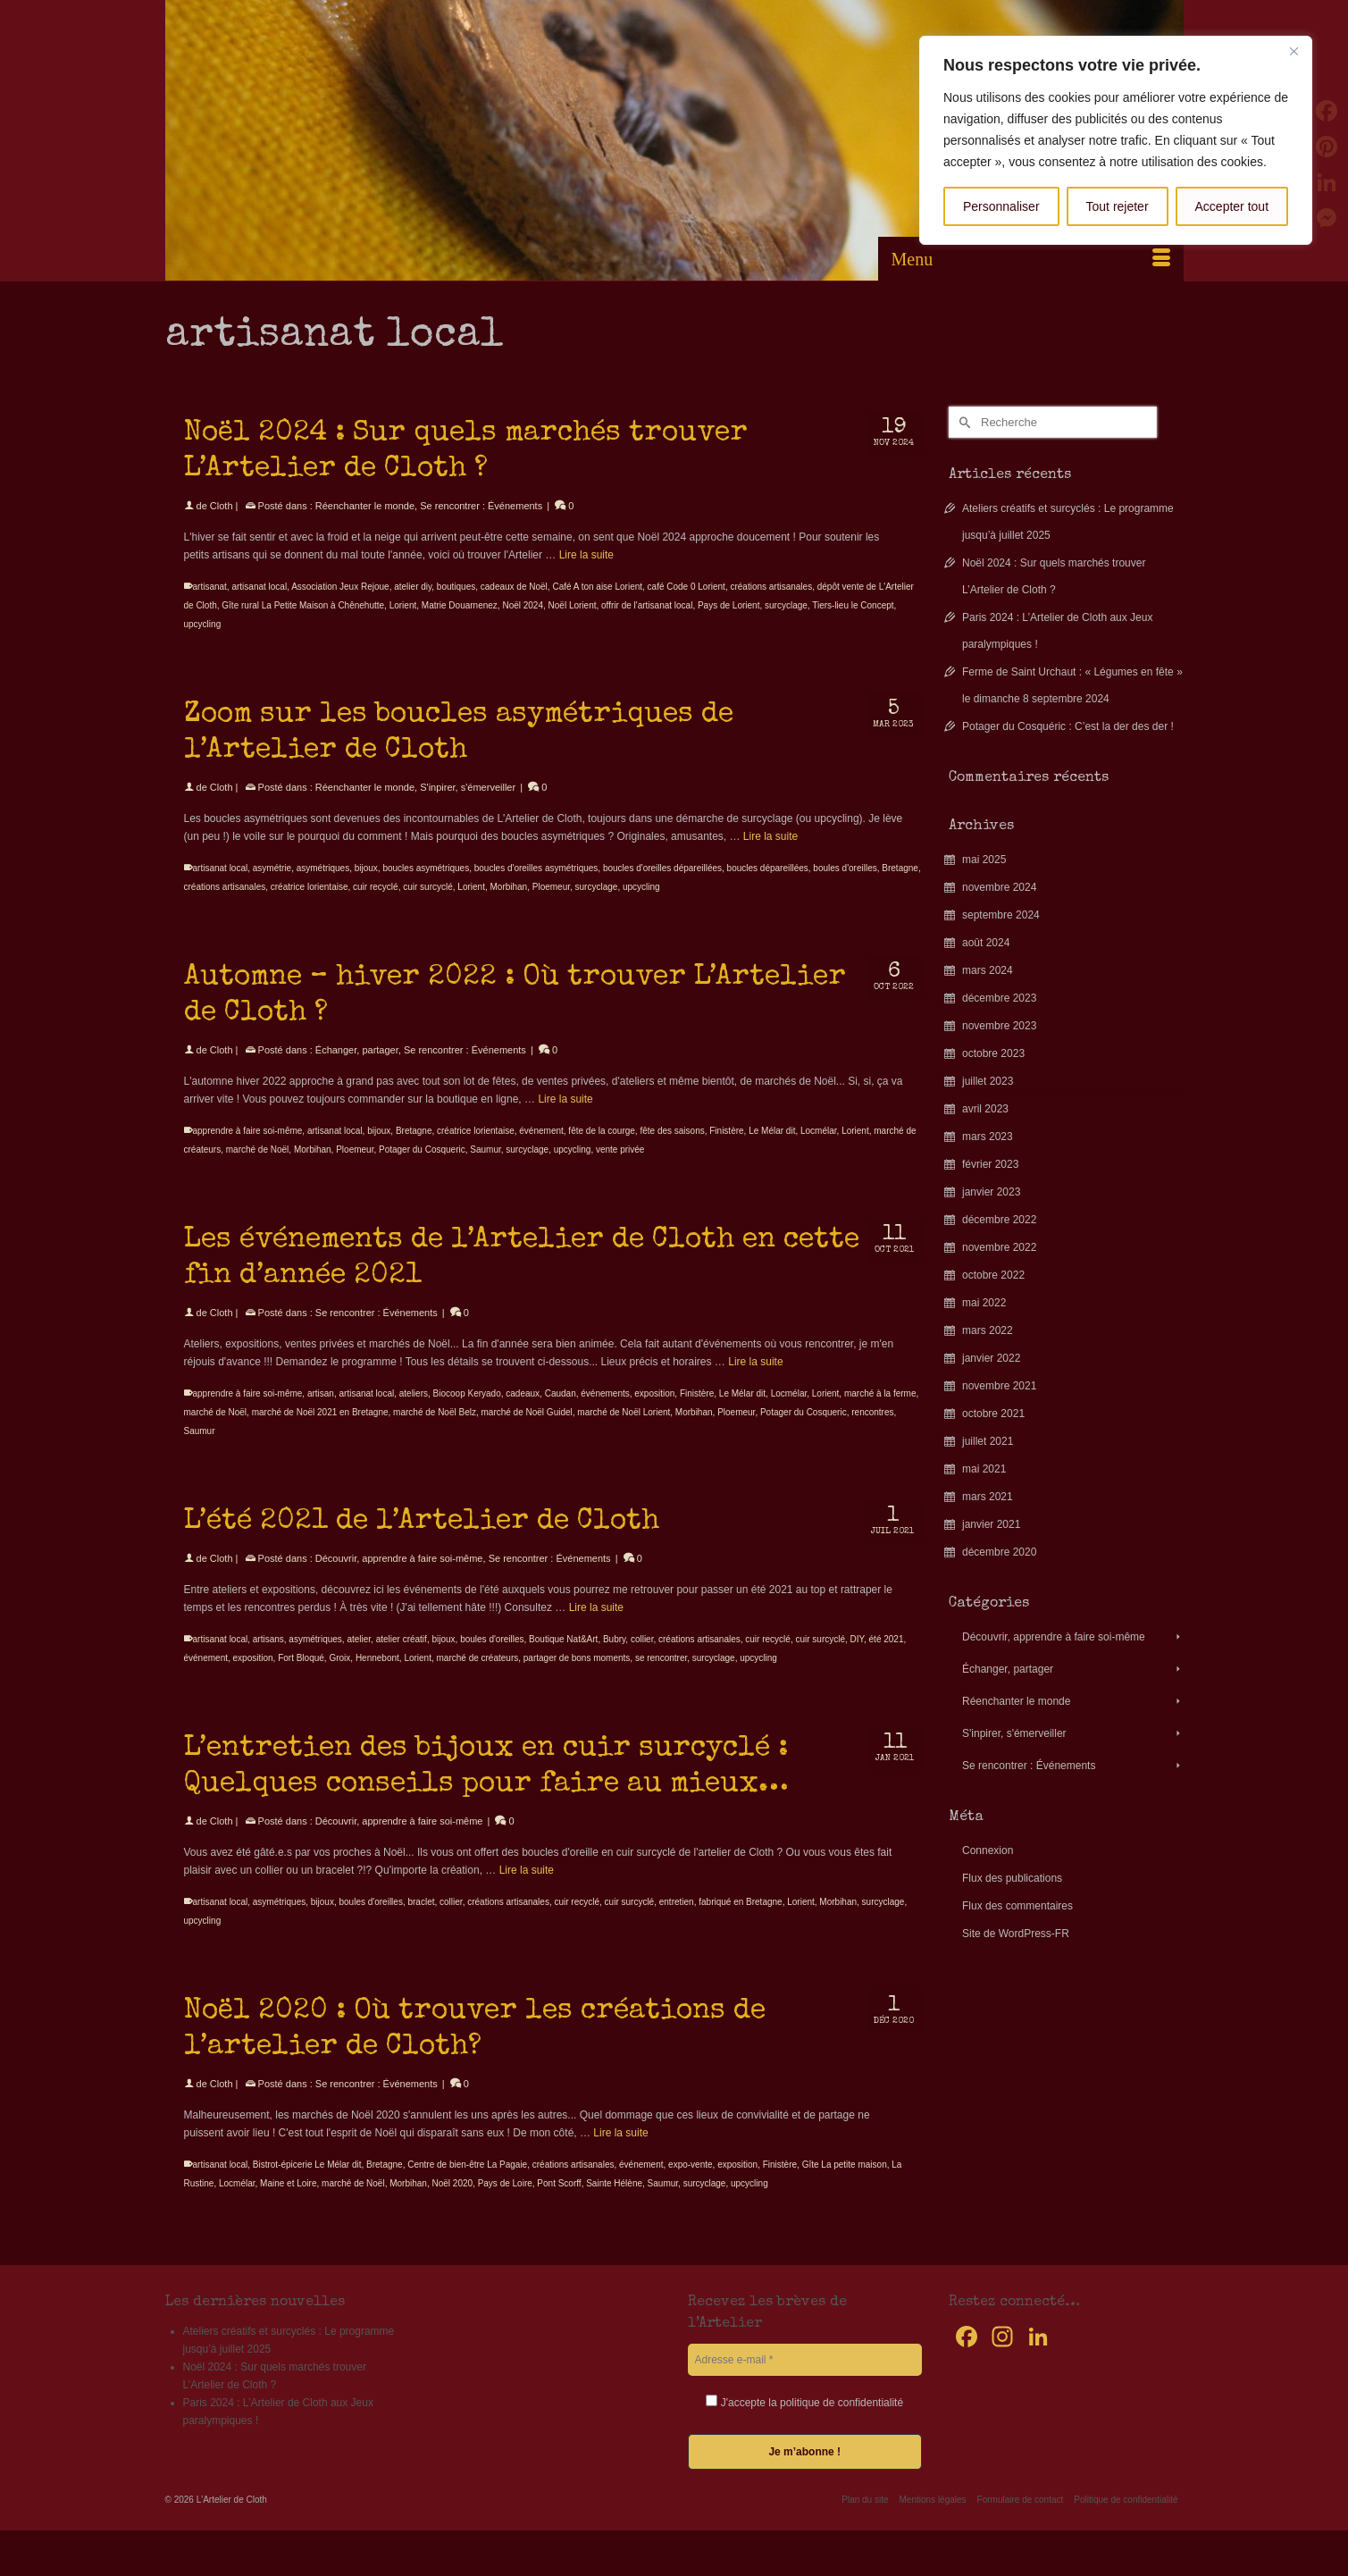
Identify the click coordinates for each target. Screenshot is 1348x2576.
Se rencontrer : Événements (481, 505)
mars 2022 (987, 1330)
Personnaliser (1001, 206)
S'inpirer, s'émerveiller (467, 805)
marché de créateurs (478, 1676)
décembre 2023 (999, 998)
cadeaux (523, 1411)
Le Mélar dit (772, 1149)
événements (605, 1411)
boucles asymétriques (425, 886)
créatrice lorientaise (309, 905)
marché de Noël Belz (434, 1430)
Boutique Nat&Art (563, 1657)
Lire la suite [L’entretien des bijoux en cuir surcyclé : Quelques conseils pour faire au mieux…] (526, 1888)
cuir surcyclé (428, 905)
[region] (1115, 140)
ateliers (413, 1411)
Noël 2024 (522, 605)
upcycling (203, 624)
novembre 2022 (999, 1247)
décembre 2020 (999, 1552)
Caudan (560, 1411)
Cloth (221, 505)
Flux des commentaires (1017, 1906)
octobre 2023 (993, 1053)
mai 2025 (984, 859)
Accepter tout (1232, 206)
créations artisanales (771, 587)
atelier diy (412, 587)
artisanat (210, 587)
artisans (268, 1657)
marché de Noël (257, 1167)
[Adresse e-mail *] (805, 2360)
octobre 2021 (993, 1413)
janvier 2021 (991, 1524)
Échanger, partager (356, 1067)
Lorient (403, 605)
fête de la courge (601, 1149)
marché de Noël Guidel (527, 1430)
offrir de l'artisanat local (646, 605)
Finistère (726, 1149)
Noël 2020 (452, 2201)
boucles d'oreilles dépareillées (662, 886)
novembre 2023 (999, 1025)
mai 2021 (984, 1469)
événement (541, 1149)
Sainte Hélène (614, 2201)
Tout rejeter (1117, 206)
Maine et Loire (288, 2201)
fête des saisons (672, 1149)
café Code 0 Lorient (686, 587)
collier (642, 1657)
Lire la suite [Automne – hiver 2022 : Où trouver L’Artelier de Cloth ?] (565, 1117)
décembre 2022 (999, 1219)
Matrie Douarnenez (460, 605)
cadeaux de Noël (514, 587)
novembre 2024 (999, 887)
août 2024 (985, 942)
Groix (339, 1676)
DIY (857, 1657)
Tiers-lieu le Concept (852, 605)
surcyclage (786, 605)
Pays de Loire (505, 2201)
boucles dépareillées (767, 886)
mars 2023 (987, 1136)
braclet (420, 1920)
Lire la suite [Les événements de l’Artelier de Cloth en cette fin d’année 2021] (755, 1379)
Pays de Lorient (729, 605)
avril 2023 (985, 1109)
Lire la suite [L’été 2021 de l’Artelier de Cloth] (596, 1625)
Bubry (614, 1657)
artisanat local (259, 587)
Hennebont (377, 1676)
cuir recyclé (375, 905)
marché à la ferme (880, 1411)
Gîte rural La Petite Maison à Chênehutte (303, 605)
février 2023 (990, 1164)
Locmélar (818, 1149)
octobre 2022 (993, 1275)
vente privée (620, 1167)
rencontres (872, 1430)
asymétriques (323, 886)
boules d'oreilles (844, 886)
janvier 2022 (991, 1358)
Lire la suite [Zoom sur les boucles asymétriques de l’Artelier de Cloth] (770, 854)
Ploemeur (551, 905)
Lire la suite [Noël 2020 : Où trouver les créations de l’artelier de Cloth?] (620, 2150)
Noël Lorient (572, 605)
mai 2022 (984, 1302)
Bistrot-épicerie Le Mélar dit (307, 2182)
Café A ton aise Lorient (597, 587)
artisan (320, 1411)
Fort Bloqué (301, 1676)
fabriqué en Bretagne (740, 1920)
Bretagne (900, 886)
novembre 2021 (999, 1386)
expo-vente (690, 2182)
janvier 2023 (991, 1192)
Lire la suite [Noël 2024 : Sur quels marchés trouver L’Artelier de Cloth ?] (586, 555)
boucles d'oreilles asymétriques (536, 886)
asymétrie (272, 886)
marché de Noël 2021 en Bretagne (320, 1430)
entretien (676, 1920)
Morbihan (508, 905)
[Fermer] (1293, 51)
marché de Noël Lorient (623, 1430)
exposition (654, 1411)
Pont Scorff (559, 2201)
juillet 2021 (987, 1441)
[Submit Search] (962, 422)
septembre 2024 (1001, 915)
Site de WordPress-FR (1015, 1933)
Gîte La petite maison (844, 2182)
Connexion (987, 1850)
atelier (359, 1657)
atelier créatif (401, 1657)
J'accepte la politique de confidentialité (804, 2402)
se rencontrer (661, 1676)
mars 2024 (987, 970)
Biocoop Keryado (467, 1411)
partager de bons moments (577, 1676)
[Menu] (1031, 259)
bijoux (366, 886)
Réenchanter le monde (364, 505)
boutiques (456, 587)
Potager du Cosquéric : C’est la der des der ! (1068, 726)
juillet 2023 (987, 1081)
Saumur (485, 1167)
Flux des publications (1012, 1878)
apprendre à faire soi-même (248, 1149)
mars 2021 (987, 1496)
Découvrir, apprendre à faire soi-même (399, 1576)
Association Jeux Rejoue (340, 587)
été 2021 (886, 1657)
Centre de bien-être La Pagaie (467, 2182)
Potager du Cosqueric (422, 1167)
